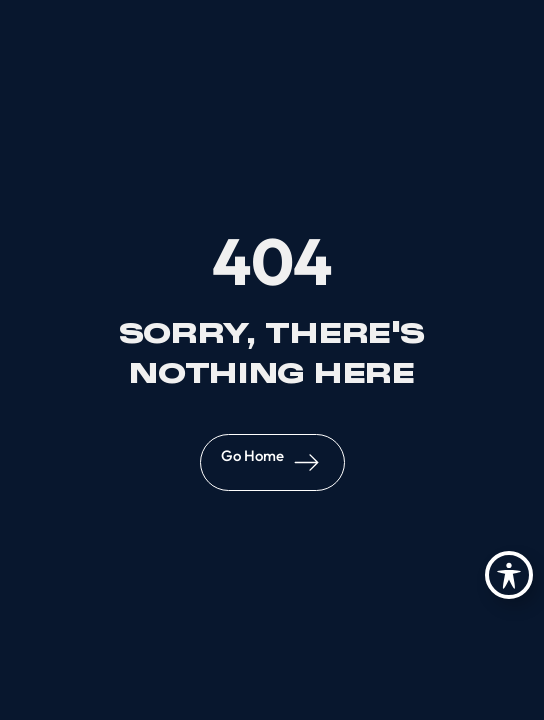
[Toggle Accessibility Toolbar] (509, 575)
